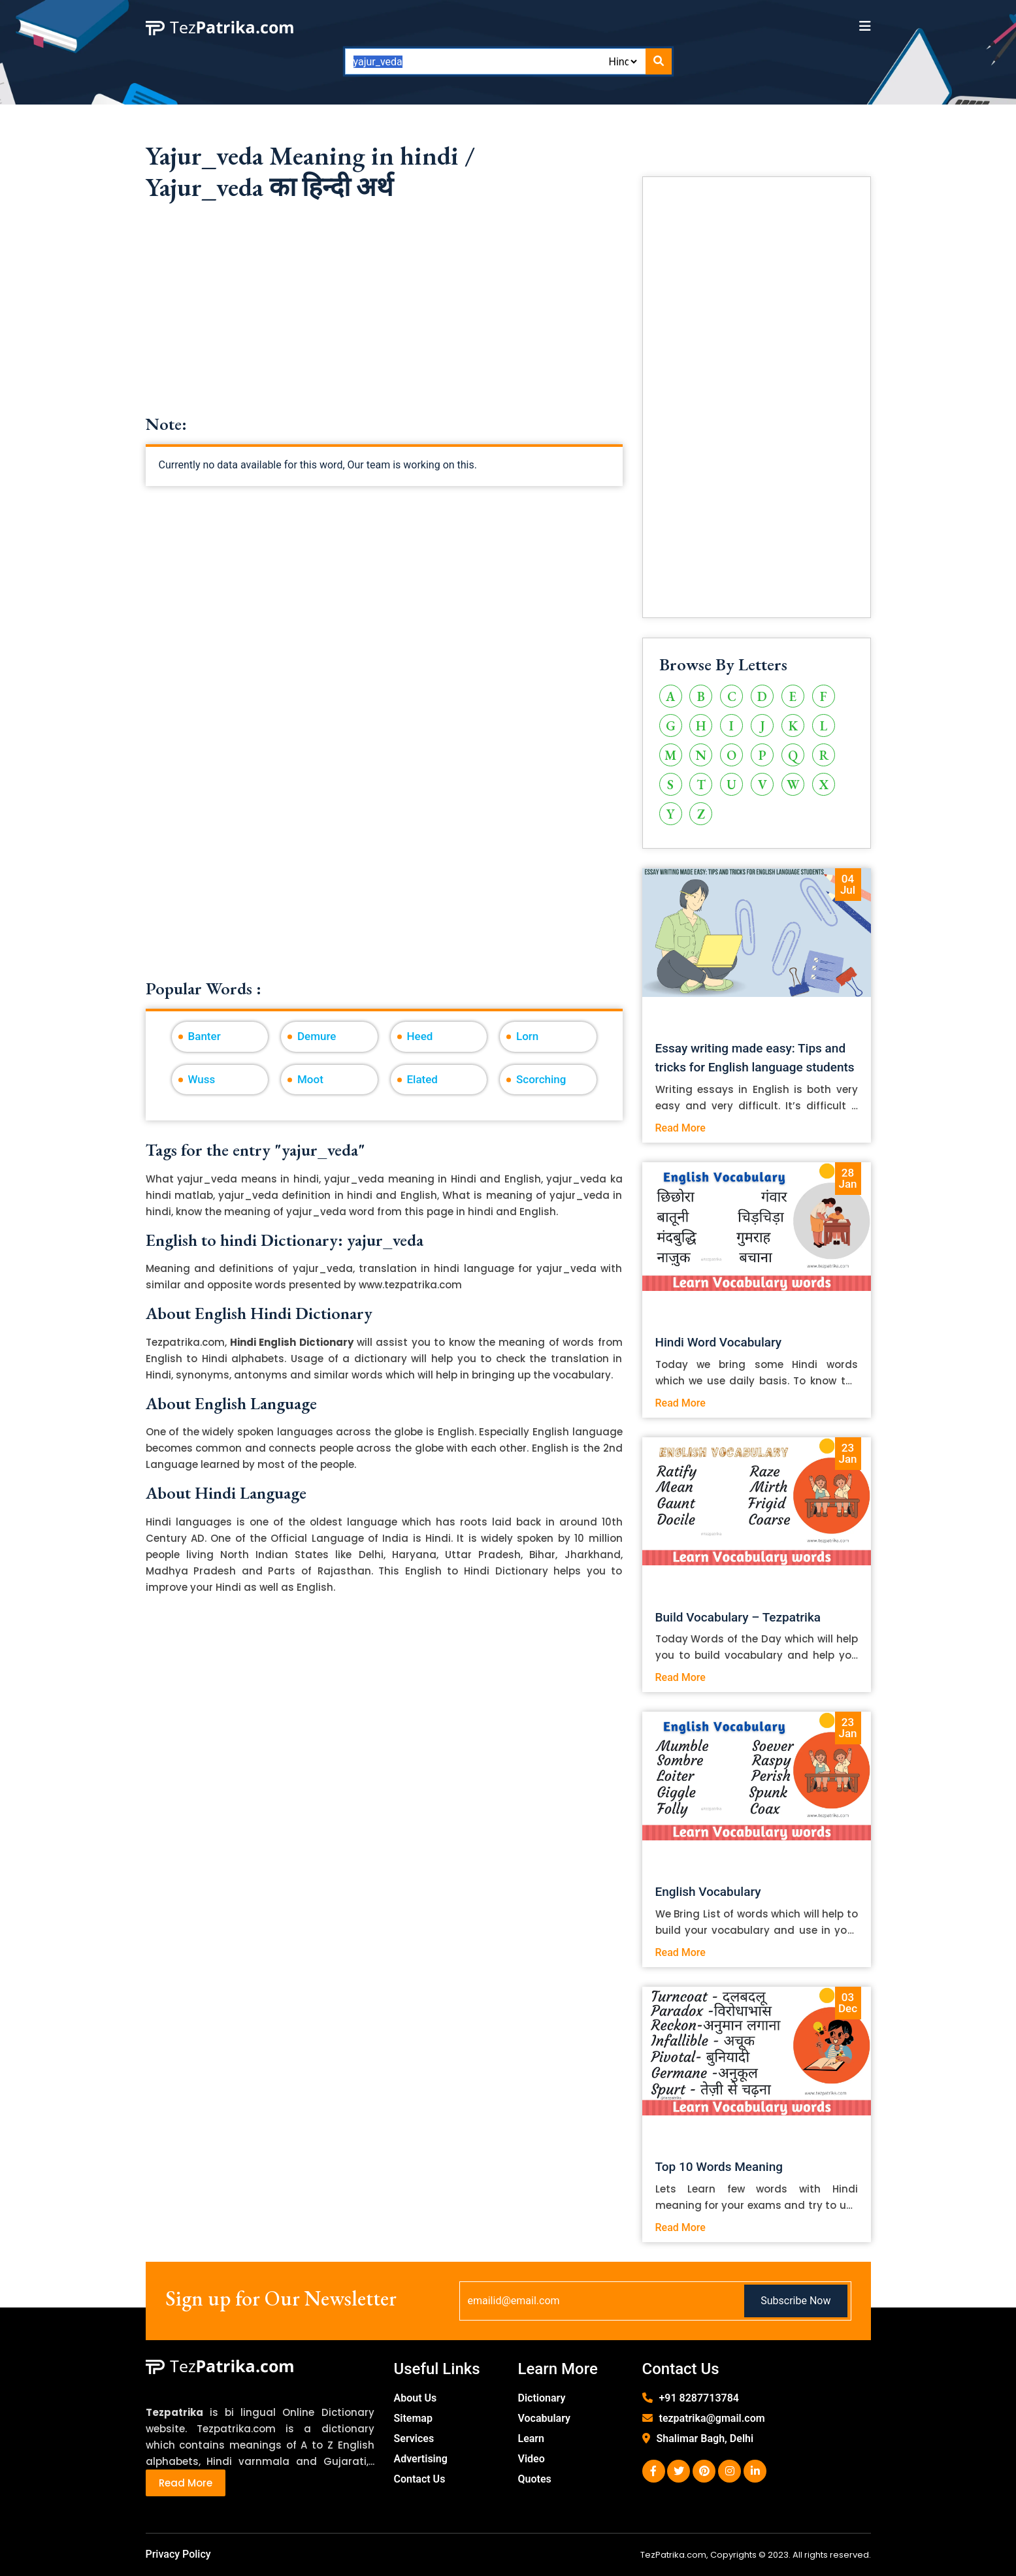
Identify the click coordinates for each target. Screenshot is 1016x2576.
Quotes (534, 2479)
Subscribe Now (795, 2300)
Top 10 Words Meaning (719, 2166)
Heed (420, 1036)
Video (531, 2459)
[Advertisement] (384, 322)
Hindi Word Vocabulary (718, 1342)
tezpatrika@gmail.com (712, 2418)
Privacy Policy (178, 2554)
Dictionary (542, 2398)
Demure (316, 1036)
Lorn (527, 1036)
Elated (422, 1079)
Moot (310, 1079)
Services (414, 2438)
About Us (415, 2398)
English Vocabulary (708, 1891)
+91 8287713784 (699, 2398)
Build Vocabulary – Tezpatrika (738, 1617)
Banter (204, 1036)
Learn (531, 2438)
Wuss (202, 1079)
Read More (680, 1128)
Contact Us (420, 2479)
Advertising (421, 2459)
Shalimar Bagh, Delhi (705, 2438)
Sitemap (413, 2418)
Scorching (541, 1079)
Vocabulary (544, 2418)
